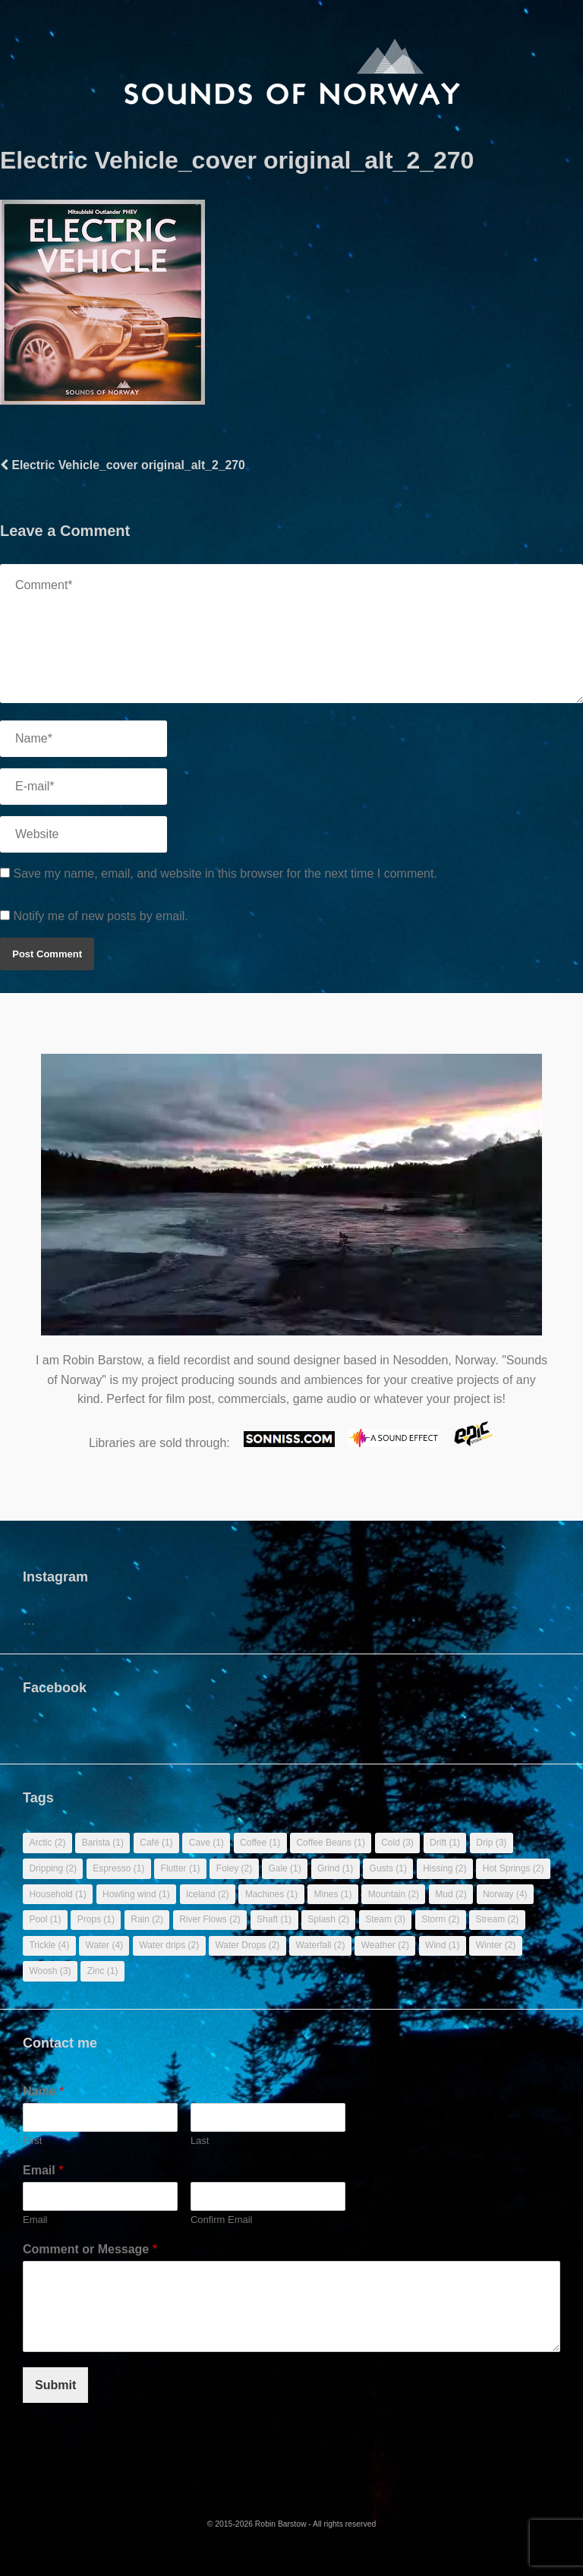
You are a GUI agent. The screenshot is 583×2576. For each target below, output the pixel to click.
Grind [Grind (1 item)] (335, 1868)
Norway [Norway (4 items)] (505, 1894)
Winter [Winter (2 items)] (496, 1945)
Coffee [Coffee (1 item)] (260, 1842)
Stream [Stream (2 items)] (496, 1919)
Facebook (55, 1687)
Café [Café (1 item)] (156, 1842)
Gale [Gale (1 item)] (284, 1868)
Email (43, 2170)
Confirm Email (222, 2219)
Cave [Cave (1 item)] (206, 1842)
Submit (55, 2385)
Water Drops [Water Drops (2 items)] (247, 1945)
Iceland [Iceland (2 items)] (207, 1894)
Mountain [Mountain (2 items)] (393, 1894)
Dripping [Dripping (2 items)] (53, 1868)
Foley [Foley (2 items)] (234, 1868)
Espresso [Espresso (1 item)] (118, 1868)
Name (43, 2091)
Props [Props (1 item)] (96, 1919)
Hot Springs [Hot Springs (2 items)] (513, 1868)
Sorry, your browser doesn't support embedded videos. (291, 1202)
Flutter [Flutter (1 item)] (180, 1868)
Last (200, 2140)
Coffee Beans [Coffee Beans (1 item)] (330, 1842)
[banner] (291, 72)
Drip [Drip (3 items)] (491, 1842)
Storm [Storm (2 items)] (440, 1919)
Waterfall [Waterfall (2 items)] (320, 1945)
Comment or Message (90, 2249)
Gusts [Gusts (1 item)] (388, 1868)
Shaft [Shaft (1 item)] (274, 1919)
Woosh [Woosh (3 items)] (50, 1971)
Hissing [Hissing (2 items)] (444, 1868)
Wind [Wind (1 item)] (442, 1945)
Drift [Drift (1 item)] (445, 1842)
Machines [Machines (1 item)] (271, 1894)
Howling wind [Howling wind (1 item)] (136, 1894)
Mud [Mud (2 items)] (450, 1894)
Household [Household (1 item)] (57, 1894)
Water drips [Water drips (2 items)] (169, 1945)
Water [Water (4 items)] (105, 1945)
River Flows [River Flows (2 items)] (210, 1919)
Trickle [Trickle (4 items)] (49, 1945)
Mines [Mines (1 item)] (332, 1894)
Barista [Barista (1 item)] (103, 1842)
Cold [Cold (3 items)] (397, 1842)
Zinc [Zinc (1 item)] (102, 1971)
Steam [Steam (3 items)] (385, 1919)
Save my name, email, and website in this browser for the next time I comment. (224, 873)
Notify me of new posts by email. (100, 916)
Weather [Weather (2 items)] (385, 1945)
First (32, 2140)
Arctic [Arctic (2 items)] (47, 1842)
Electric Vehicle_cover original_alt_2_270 (122, 465)
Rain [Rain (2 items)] (147, 1919)
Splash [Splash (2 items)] (328, 1919)
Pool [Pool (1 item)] (45, 1919)
